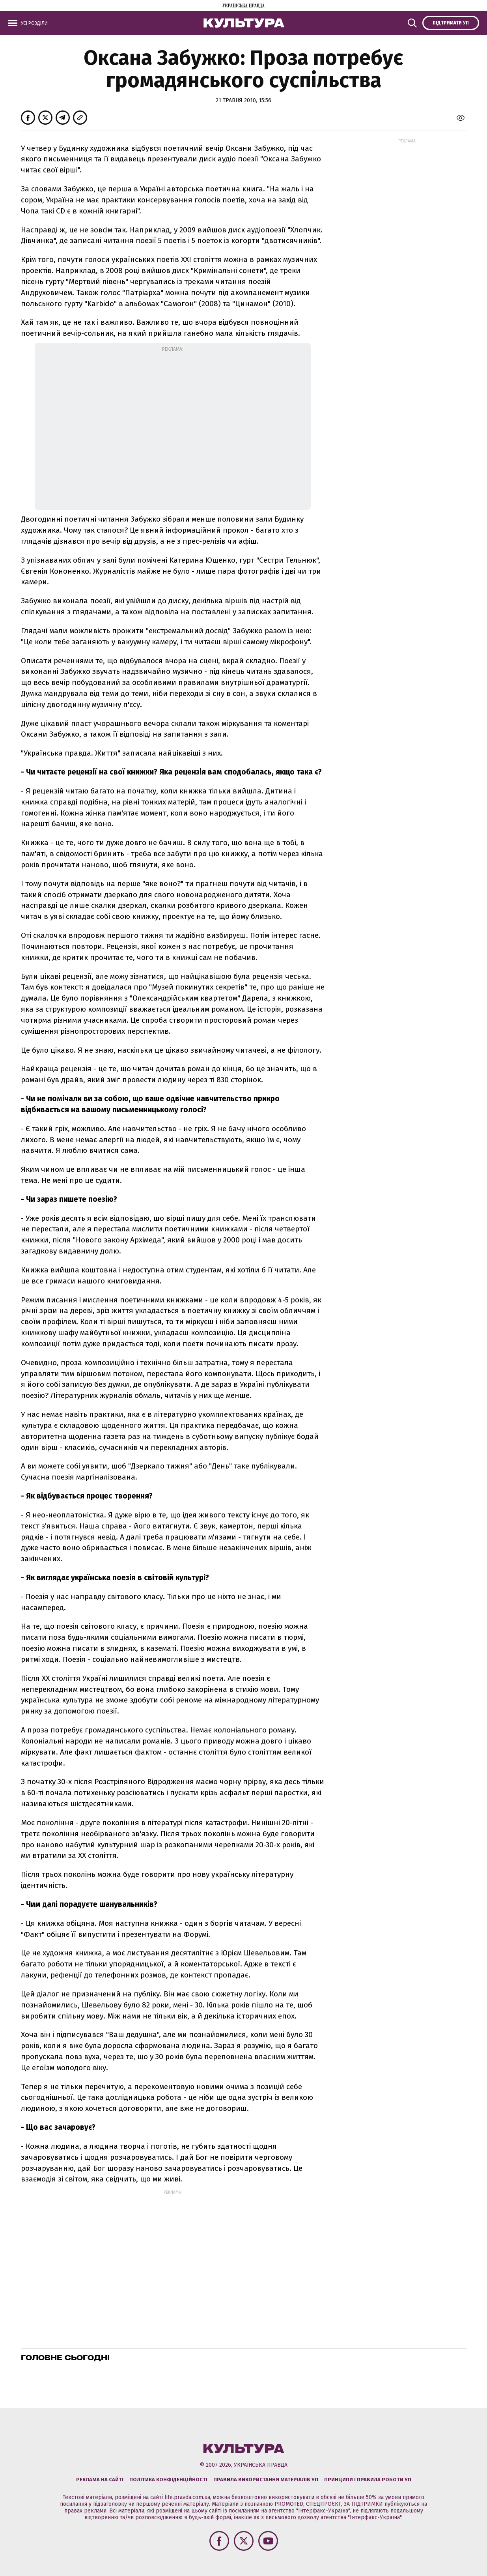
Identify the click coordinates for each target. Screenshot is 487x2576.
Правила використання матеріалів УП (265, 2479)
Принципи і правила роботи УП (367, 2479)
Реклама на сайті (99, 2479)
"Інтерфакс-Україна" (323, 2510)
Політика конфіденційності (168, 2479)
